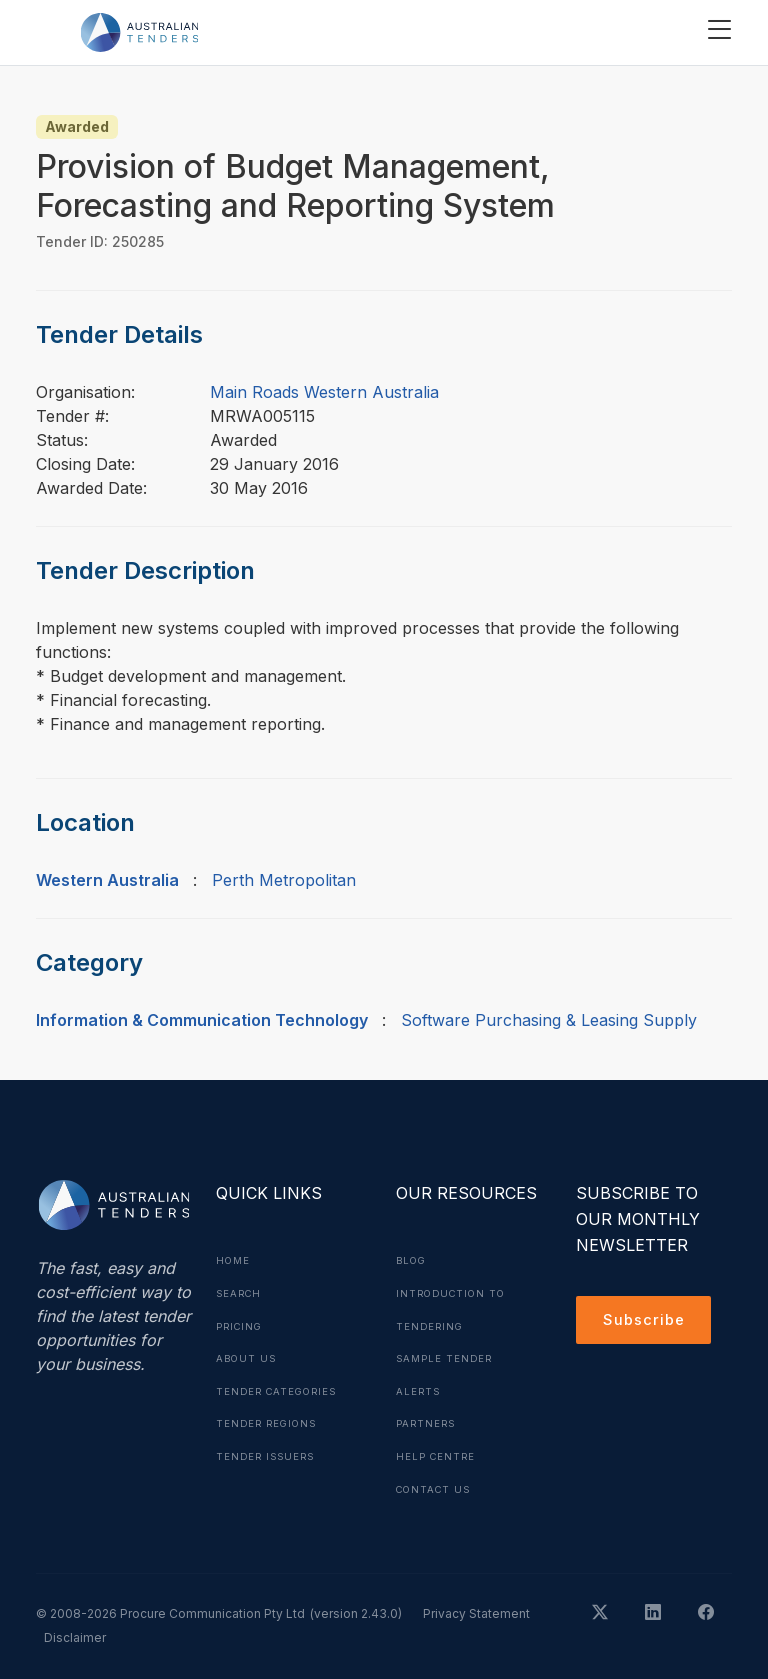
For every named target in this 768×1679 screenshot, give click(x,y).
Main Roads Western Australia (324, 392)
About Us (248, 1356)
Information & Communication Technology (202, 1020)
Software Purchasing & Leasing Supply (549, 1020)
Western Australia (107, 880)
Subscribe (646, 1322)
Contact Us (436, 1484)
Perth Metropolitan (284, 880)
